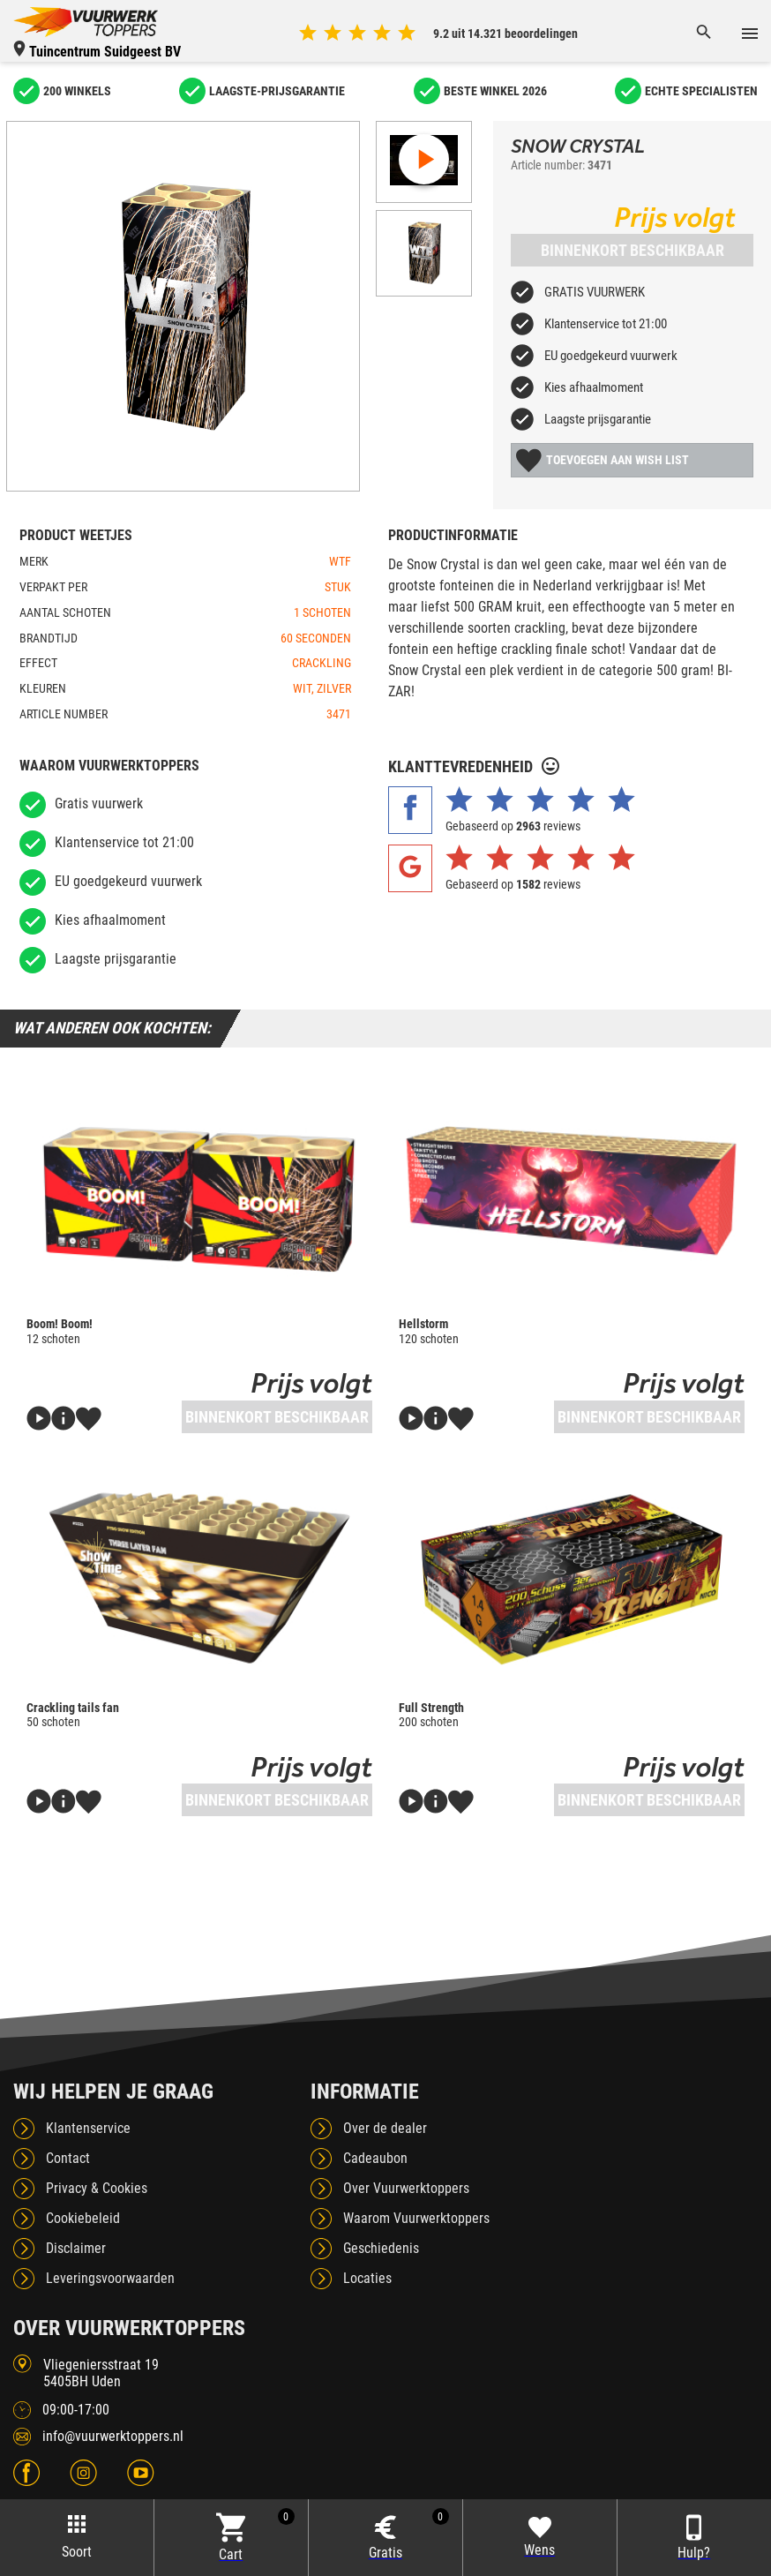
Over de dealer (385, 2128)
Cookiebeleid (83, 2218)
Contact (68, 2158)
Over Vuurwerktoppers (406, 2188)
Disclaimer (76, 2248)
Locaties (367, 2278)
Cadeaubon (375, 2158)
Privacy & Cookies (96, 2188)
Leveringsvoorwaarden (110, 2278)
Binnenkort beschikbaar (632, 250)
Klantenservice (88, 2128)
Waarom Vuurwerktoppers (416, 2218)
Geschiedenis (381, 2248)
